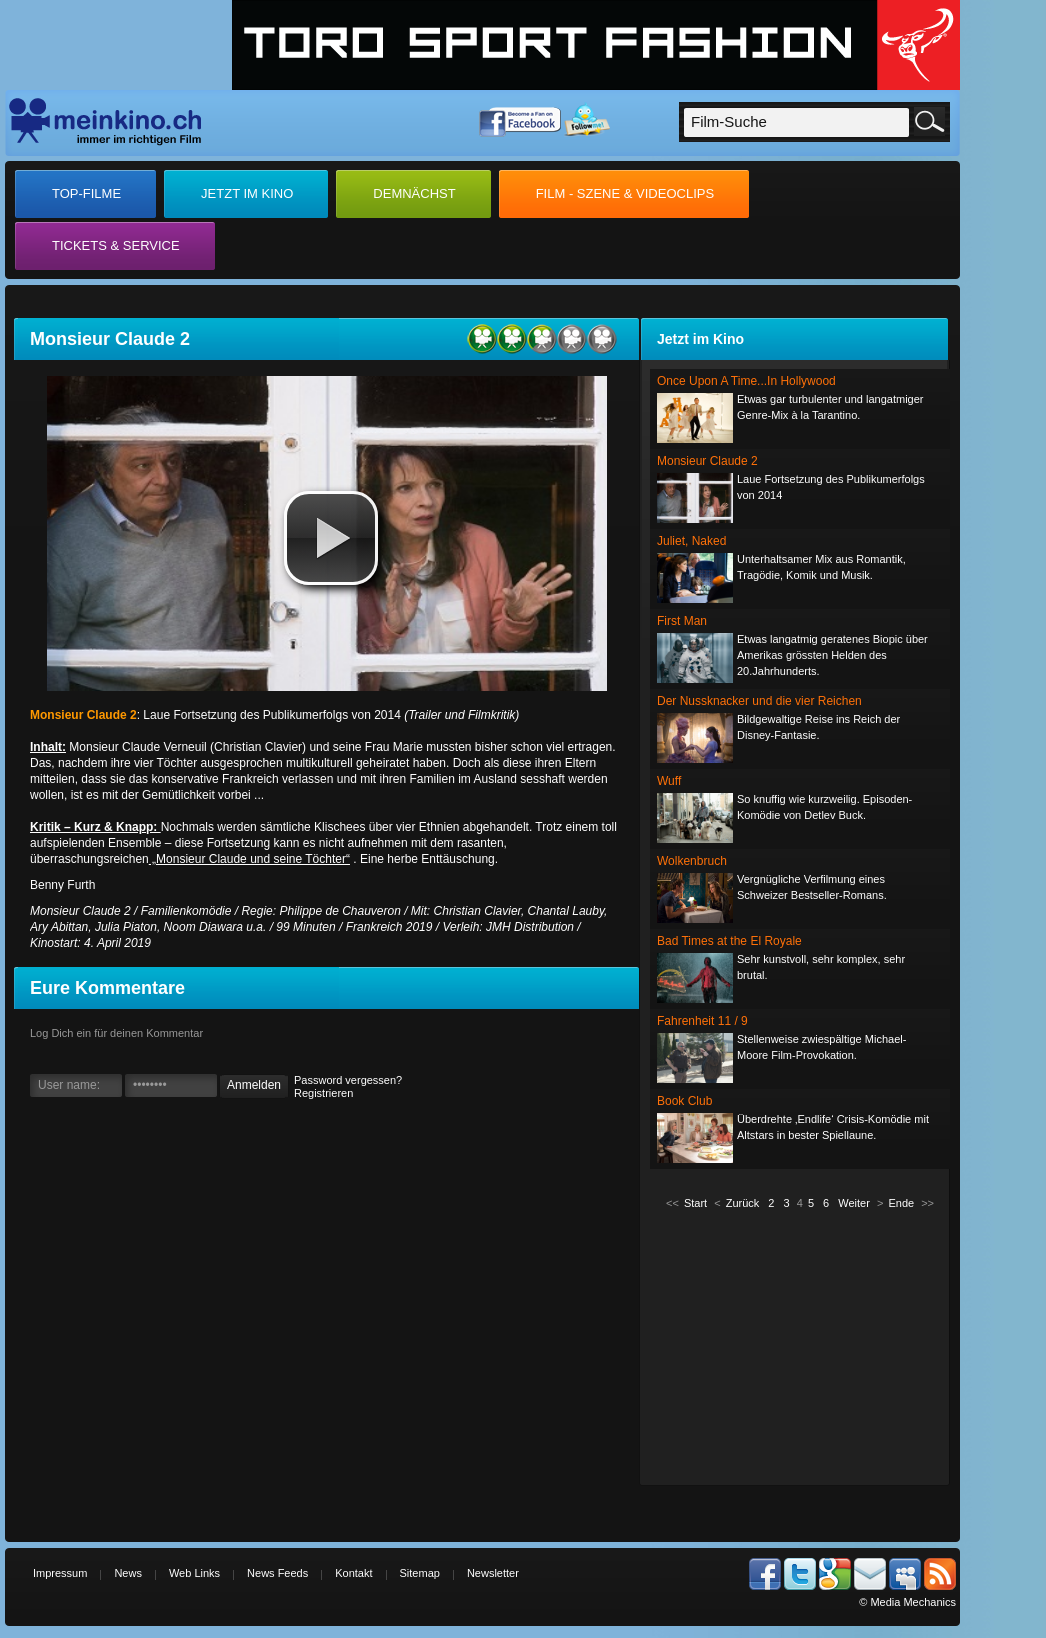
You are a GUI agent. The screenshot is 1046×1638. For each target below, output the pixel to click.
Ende (901, 1203)
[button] (331, 538)
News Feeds (277, 1573)
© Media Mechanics (907, 1602)
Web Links (194, 1573)
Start (695, 1203)
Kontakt (353, 1573)
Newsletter (493, 1573)
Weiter (854, 1203)
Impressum (60, 1573)
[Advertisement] (800, 1346)
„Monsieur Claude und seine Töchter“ (249, 859)
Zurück (743, 1203)
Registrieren (323, 1093)
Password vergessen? (348, 1080)
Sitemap (420, 1573)
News (128, 1573)
